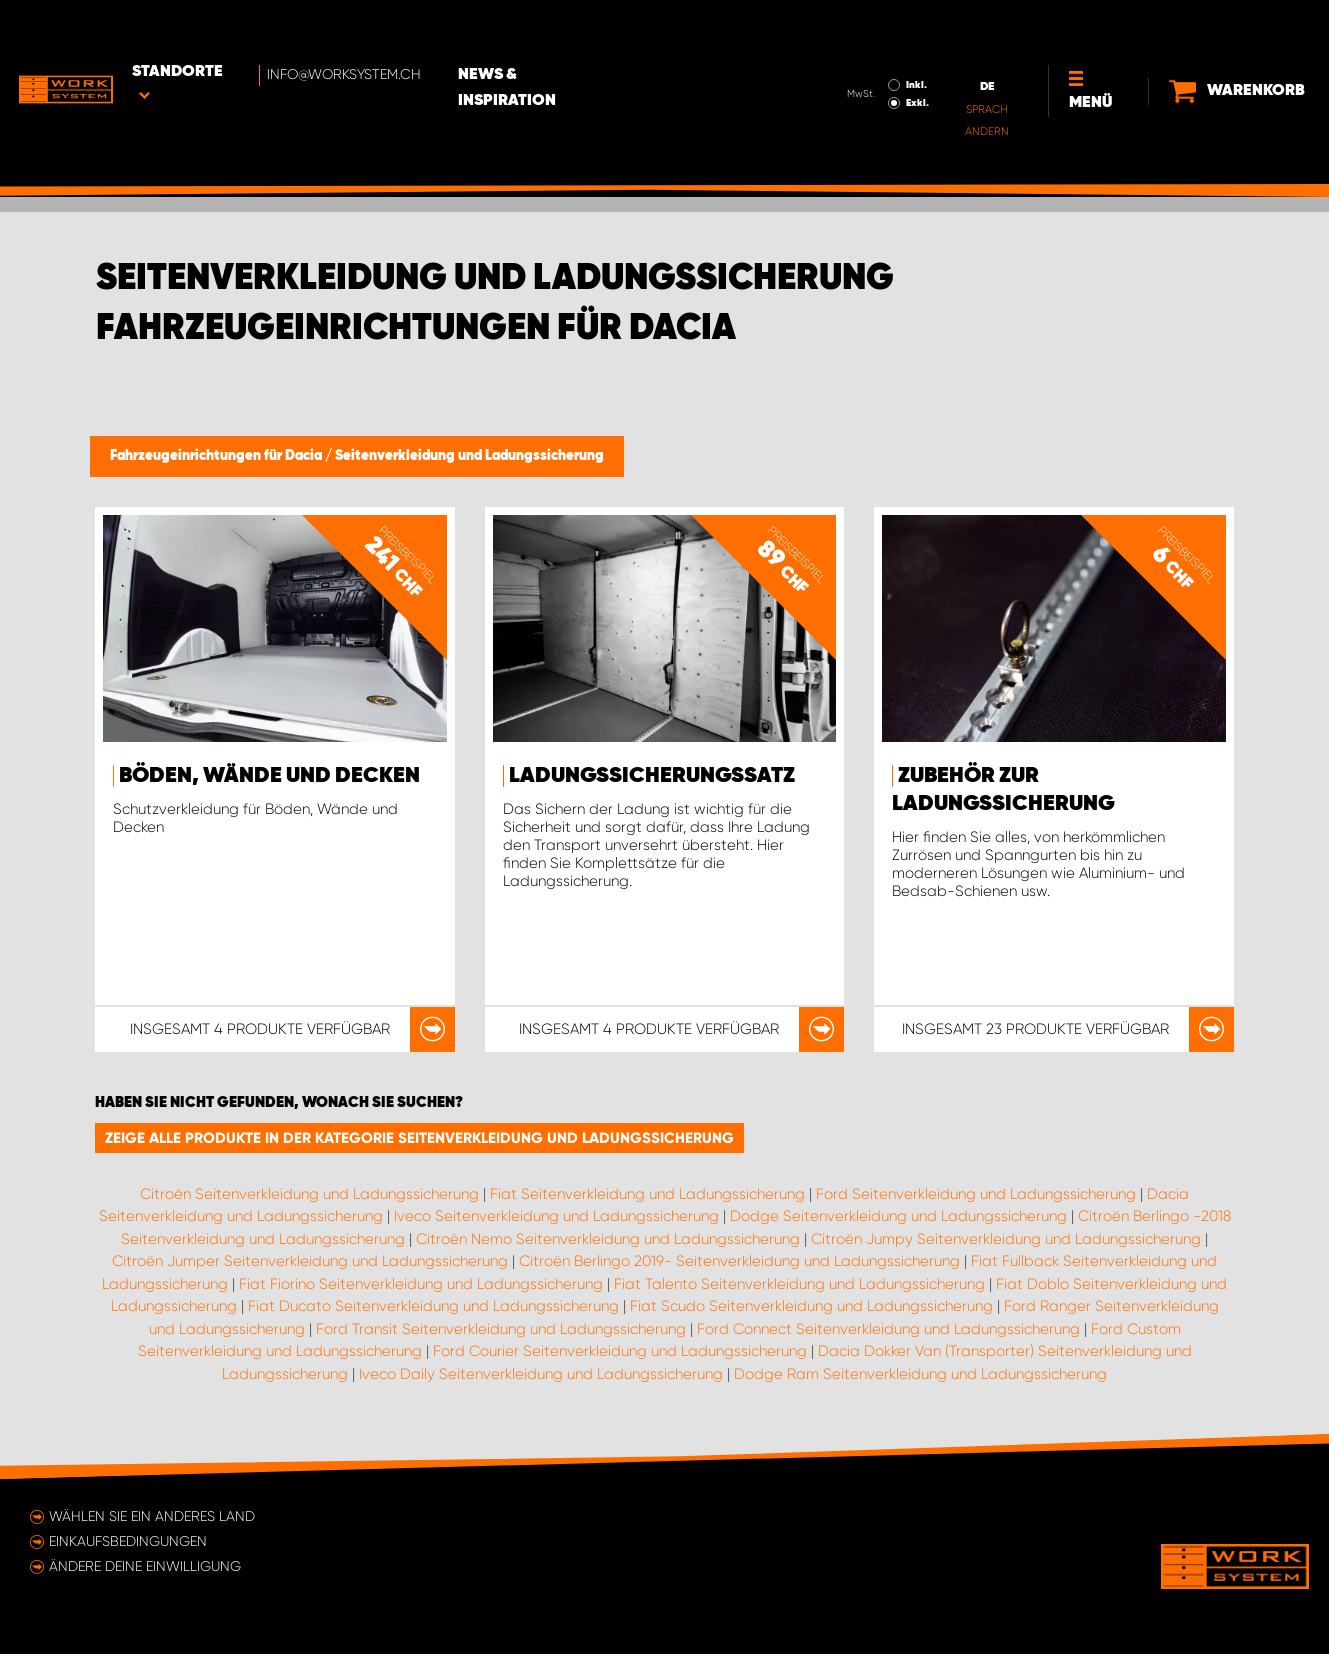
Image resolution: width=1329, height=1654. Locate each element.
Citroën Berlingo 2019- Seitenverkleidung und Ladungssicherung (739, 1261)
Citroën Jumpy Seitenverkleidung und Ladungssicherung (1006, 1239)
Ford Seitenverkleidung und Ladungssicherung (976, 1194)
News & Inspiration (563, 31)
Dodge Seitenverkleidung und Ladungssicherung (898, 1216)
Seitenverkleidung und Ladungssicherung (469, 456)
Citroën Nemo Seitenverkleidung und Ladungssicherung (608, 1239)
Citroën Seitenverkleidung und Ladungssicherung (309, 1194)
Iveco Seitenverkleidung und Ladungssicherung (556, 1216)
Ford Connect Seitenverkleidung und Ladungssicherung (888, 1329)
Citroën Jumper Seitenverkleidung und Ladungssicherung (310, 1261)
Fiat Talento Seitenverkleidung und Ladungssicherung (799, 1284)
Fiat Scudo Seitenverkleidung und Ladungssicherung (811, 1306)
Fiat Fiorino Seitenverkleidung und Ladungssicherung (421, 1284)
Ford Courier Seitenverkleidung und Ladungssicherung (620, 1351)
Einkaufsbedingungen (128, 1541)
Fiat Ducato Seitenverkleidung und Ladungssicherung (433, 1306)
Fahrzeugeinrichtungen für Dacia (217, 456)
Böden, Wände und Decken (269, 776)
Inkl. (894, 28)
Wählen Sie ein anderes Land (152, 1516)
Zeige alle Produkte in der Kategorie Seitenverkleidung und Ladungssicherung (419, 1138)
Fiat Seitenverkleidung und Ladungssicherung (647, 1194)
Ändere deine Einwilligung (145, 1566)
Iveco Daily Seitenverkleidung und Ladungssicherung (541, 1374)
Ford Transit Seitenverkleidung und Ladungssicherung (501, 1329)
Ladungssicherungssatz (652, 776)
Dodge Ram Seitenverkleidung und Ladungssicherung (920, 1374)
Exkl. (895, 46)
